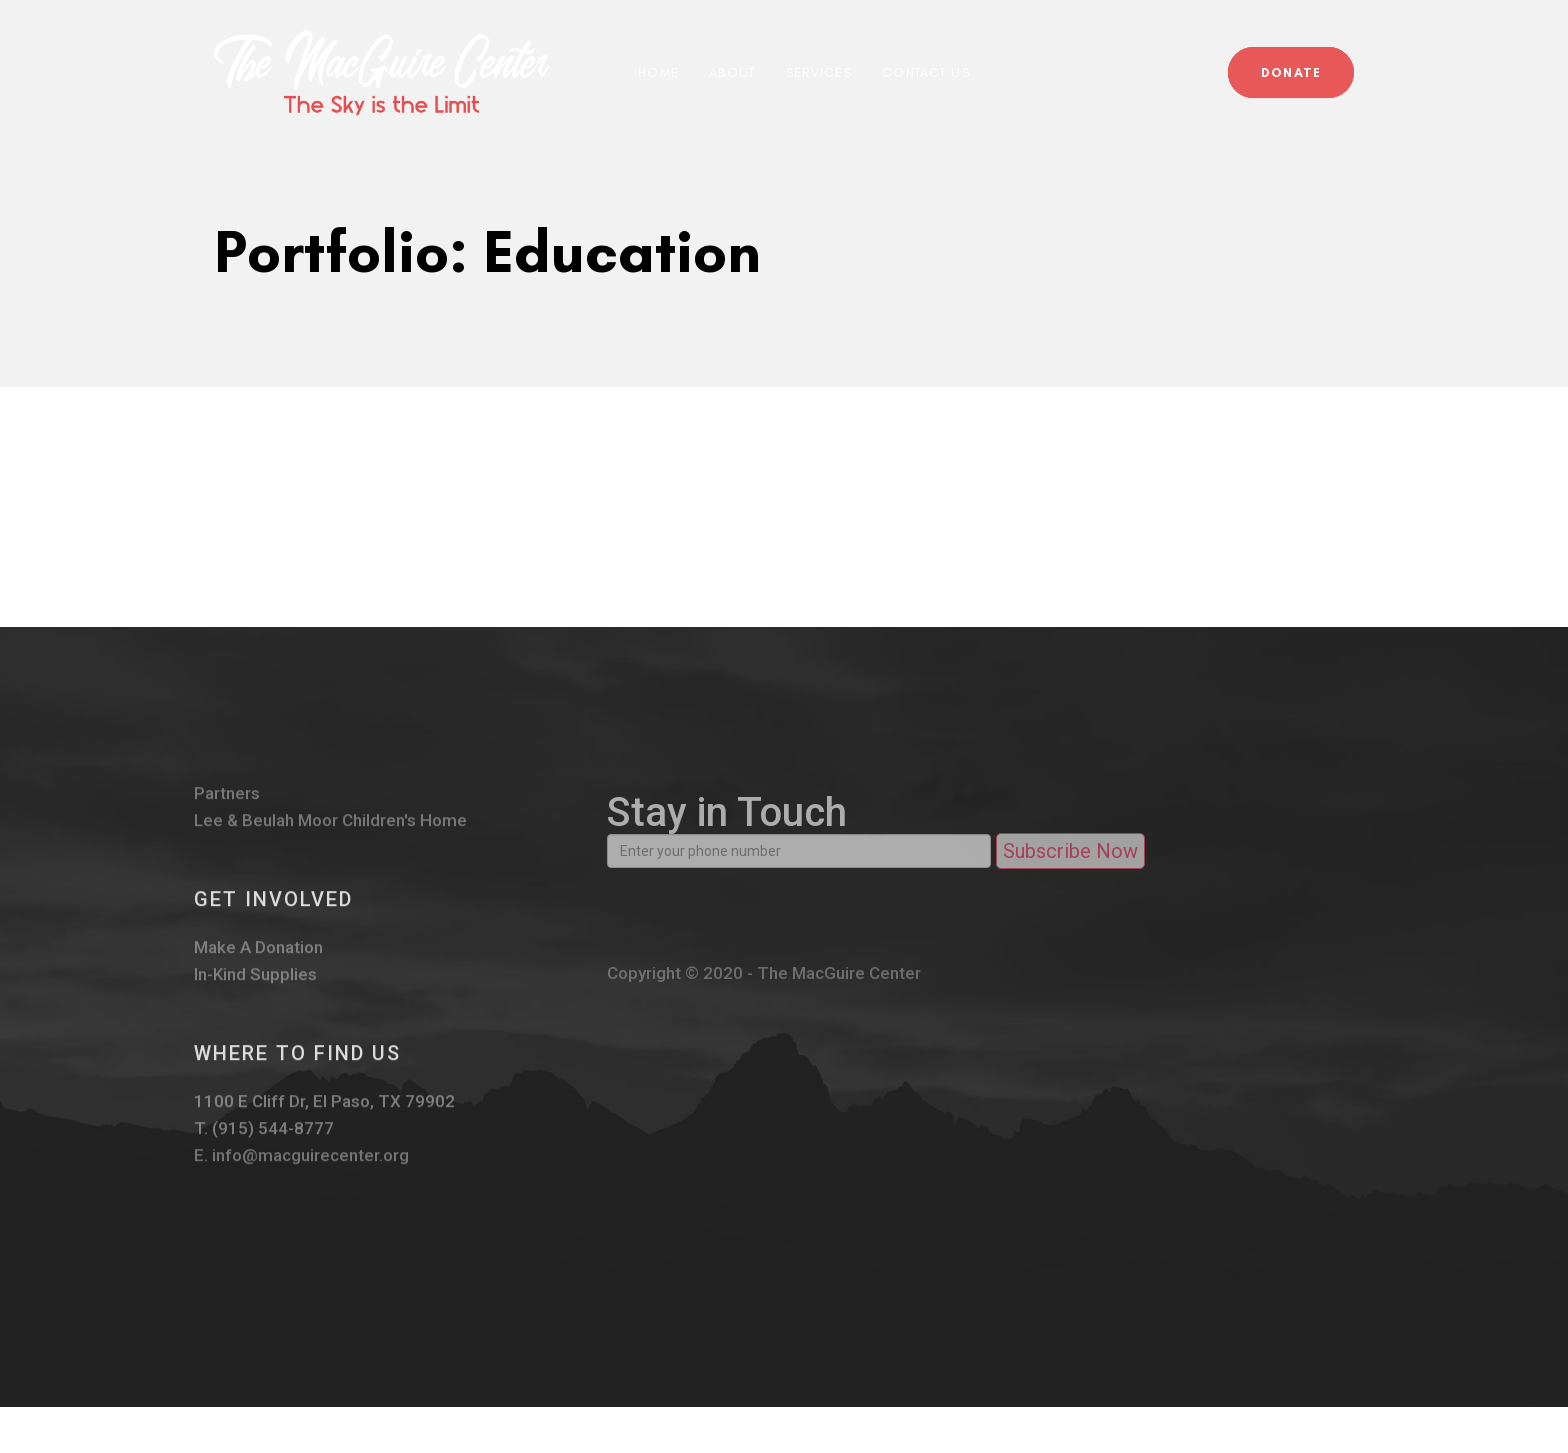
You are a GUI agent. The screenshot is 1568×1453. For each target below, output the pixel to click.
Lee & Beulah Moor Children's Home (330, 831)
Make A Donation (258, 958)
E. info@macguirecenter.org (301, 1166)
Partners (227, 804)
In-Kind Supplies (255, 985)
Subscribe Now (1070, 868)
